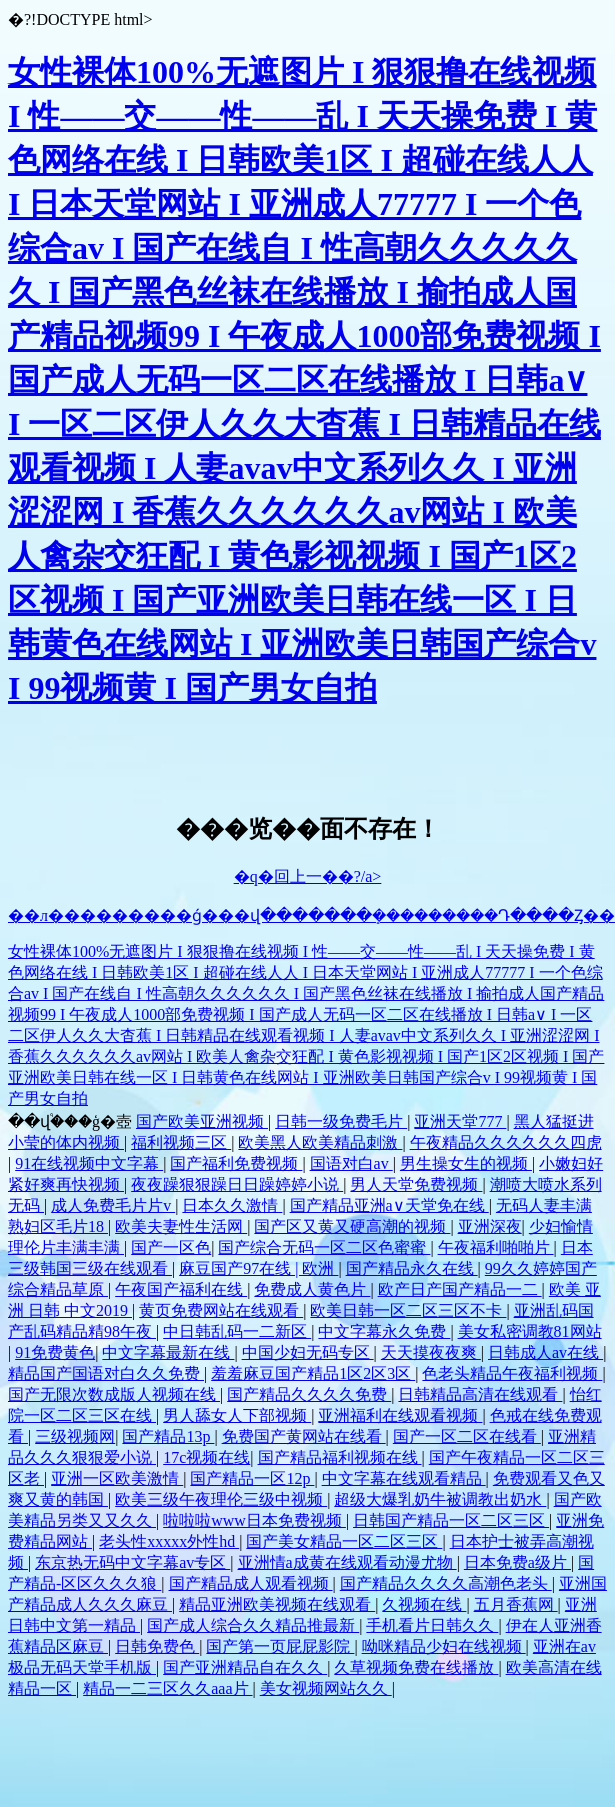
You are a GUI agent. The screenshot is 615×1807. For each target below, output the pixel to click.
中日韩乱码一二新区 (237, 1331)
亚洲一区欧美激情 (117, 1478)
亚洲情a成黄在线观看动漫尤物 (347, 1562)
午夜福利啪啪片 (496, 1247)
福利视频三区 (181, 1142)
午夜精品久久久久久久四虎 (506, 1142)
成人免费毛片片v (113, 1205)
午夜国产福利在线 (181, 1289)
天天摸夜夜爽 (431, 1352)
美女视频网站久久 (326, 1688)
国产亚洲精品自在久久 (245, 1667)
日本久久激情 (232, 1205)
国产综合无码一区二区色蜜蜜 (324, 1247)
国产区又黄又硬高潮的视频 (352, 1226)
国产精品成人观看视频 (251, 1583)
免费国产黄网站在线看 (304, 1436)
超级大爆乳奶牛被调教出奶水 (440, 1499)
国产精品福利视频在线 (340, 1457)
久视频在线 (424, 1604)
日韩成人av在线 (545, 1352)
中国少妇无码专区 (308, 1352)
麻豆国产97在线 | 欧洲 (258, 1268)
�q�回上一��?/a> (308, 876)
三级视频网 (75, 1436)
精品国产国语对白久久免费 (106, 1373)
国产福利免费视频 (236, 1163)
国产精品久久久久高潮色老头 (446, 1583)
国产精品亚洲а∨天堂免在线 (389, 1205)
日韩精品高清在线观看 (480, 1394)
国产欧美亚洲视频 (202, 1121)
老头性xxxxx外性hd (169, 1541)
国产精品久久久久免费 (309, 1394)
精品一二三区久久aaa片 (167, 1688)
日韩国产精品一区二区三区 (451, 1520)
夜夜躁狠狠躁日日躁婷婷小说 (237, 1184)
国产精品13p (168, 1436)
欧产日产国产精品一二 (460, 1289)
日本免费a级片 (517, 1562)
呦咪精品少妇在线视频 (444, 1646)
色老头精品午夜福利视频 (512, 1373)
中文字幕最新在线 (168, 1352)
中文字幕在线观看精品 (404, 1478)
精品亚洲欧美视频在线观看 (277, 1604)
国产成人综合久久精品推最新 (253, 1625)
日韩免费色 (157, 1646)
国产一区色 (171, 1247)
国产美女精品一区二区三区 (344, 1541)
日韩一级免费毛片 (341, 1121)
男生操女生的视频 (466, 1163)
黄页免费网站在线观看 (221, 1310)
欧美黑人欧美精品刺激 (320, 1142)
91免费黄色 (55, 1352)
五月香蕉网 (516, 1604)
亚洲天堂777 (460, 1121)
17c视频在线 (206, 1457)
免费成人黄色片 (312, 1289)
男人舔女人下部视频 (237, 1415)
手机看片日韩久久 (432, 1625)
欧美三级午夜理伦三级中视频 (221, 1499)
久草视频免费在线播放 (416, 1667)
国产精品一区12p (252, 1478)
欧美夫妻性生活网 (181, 1226)
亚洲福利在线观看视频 (400, 1415)
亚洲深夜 (490, 1226)
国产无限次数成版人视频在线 (114, 1394)
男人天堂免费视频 (416, 1184)
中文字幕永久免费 (384, 1331)
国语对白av (351, 1163)
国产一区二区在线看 (467, 1436)
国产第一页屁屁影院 (280, 1646)
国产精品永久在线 (412, 1268)
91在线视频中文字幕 (89, 1163)
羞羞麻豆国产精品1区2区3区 (313, 1373)
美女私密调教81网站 (530, 1331)
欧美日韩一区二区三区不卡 (408, 1310)
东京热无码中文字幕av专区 (132, 1562)
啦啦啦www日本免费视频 (254, 1520)
